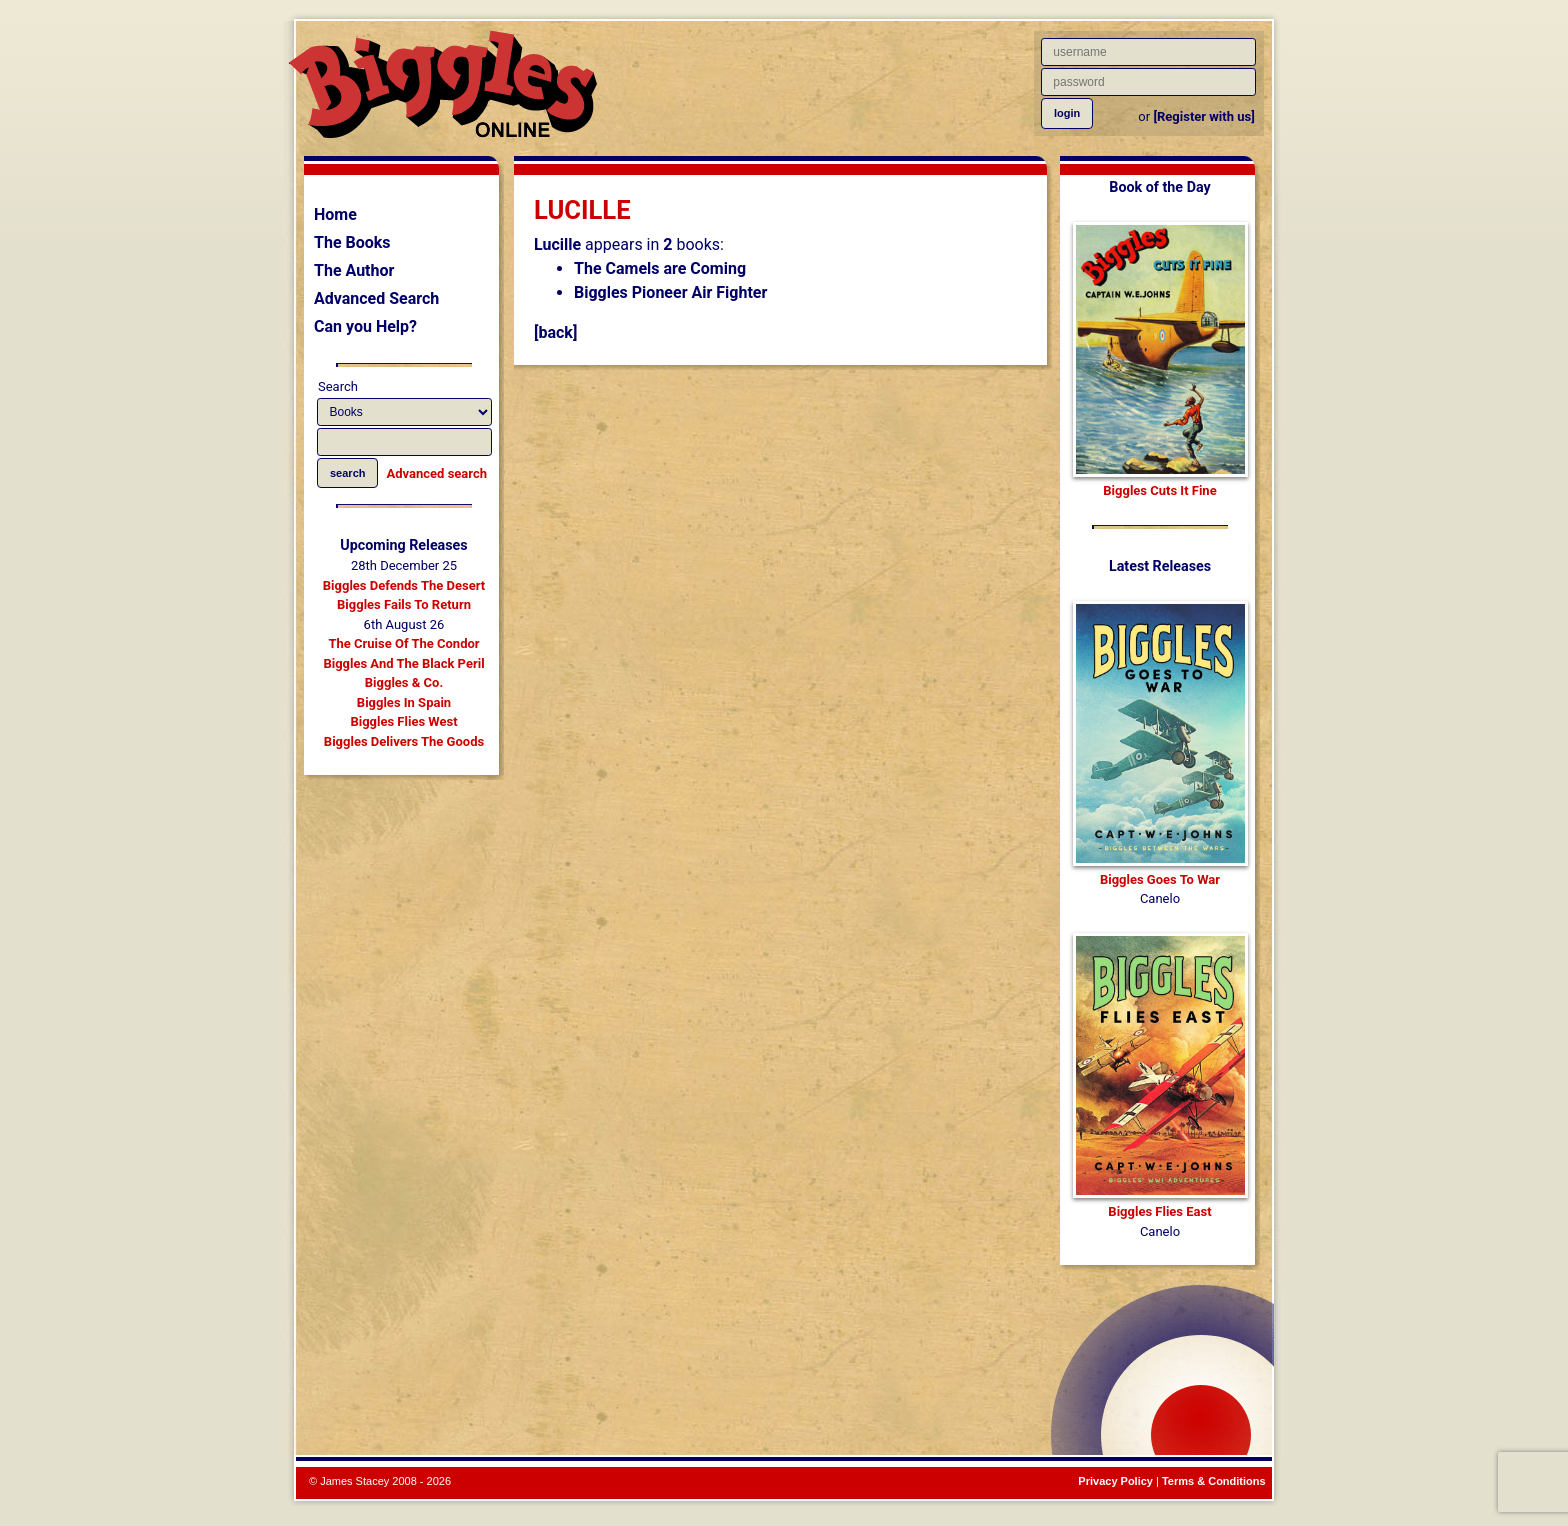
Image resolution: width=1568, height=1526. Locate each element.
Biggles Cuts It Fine (1159, 490)
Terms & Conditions (1214, 1481)
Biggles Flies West (403, 721)
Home (335, 214)
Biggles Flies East (1159, 1211)
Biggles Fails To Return (404, 604)
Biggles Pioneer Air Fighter (670, 292)
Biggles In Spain (404, 702)
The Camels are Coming (660, 268)
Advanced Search (376, 298)
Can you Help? (365, 326)
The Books (352, 242)
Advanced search (437, 473)
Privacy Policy (1115, 1481)
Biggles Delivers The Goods (404, 741)
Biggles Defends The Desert (404, 585)
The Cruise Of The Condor (403, 643)
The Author (354, 270)
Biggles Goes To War (1160, 879)
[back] (555, 332)
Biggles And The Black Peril (403, 663)
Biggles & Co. (404, 682)
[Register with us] (1203, 116)
